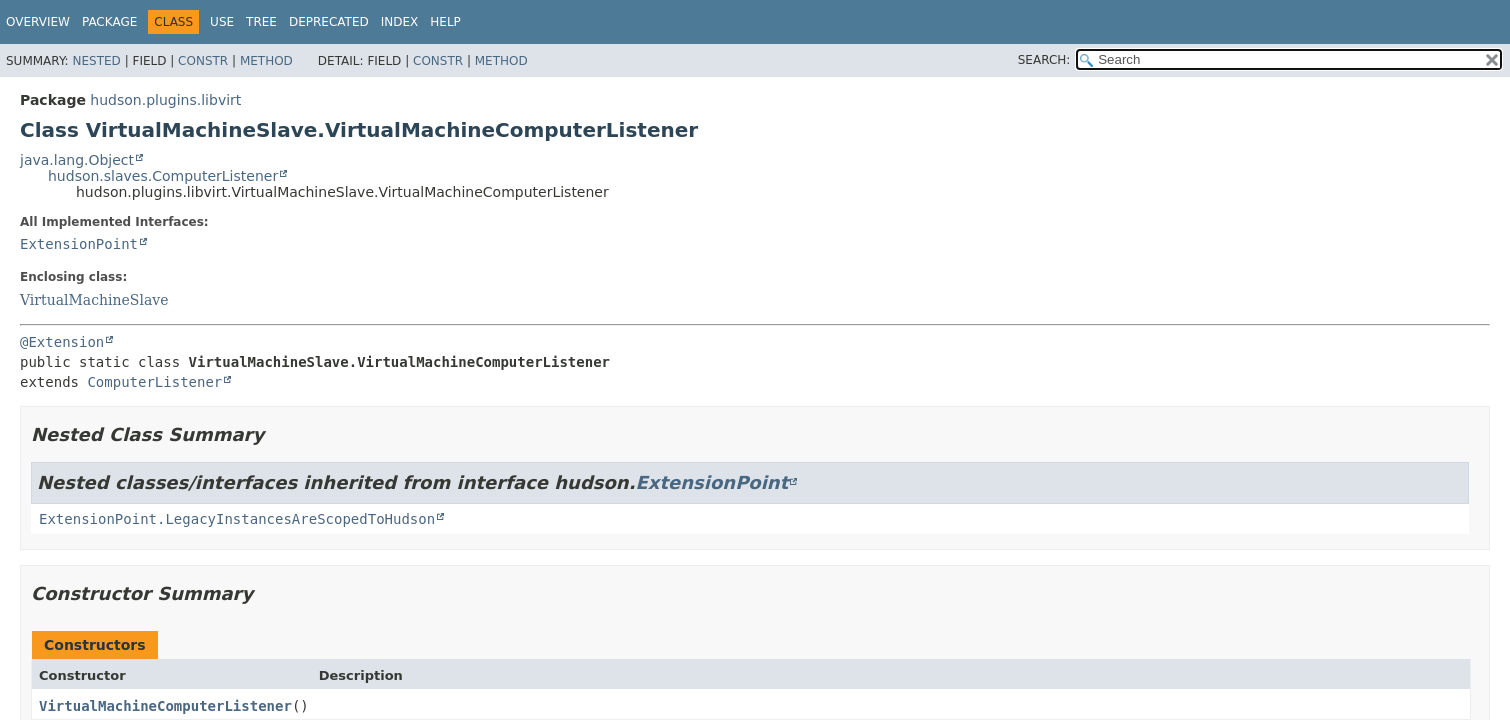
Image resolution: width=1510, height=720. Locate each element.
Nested (96, 61)
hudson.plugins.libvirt (165, 100)
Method (266, 61)
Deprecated (329, 22)
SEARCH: (1044, 60)
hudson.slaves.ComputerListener (163, 176)
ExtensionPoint (79, 244)
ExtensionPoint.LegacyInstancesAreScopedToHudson (237, 519)
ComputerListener (154, 382)
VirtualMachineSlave (94, 300)
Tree (261, 22)
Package (109, 22)
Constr (203, 61)
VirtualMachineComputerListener (165, 706)
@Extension (62, 342)
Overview (38, 22)
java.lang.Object (77, 160)
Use (222, 22)
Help (445, 22)
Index (400, 22)
